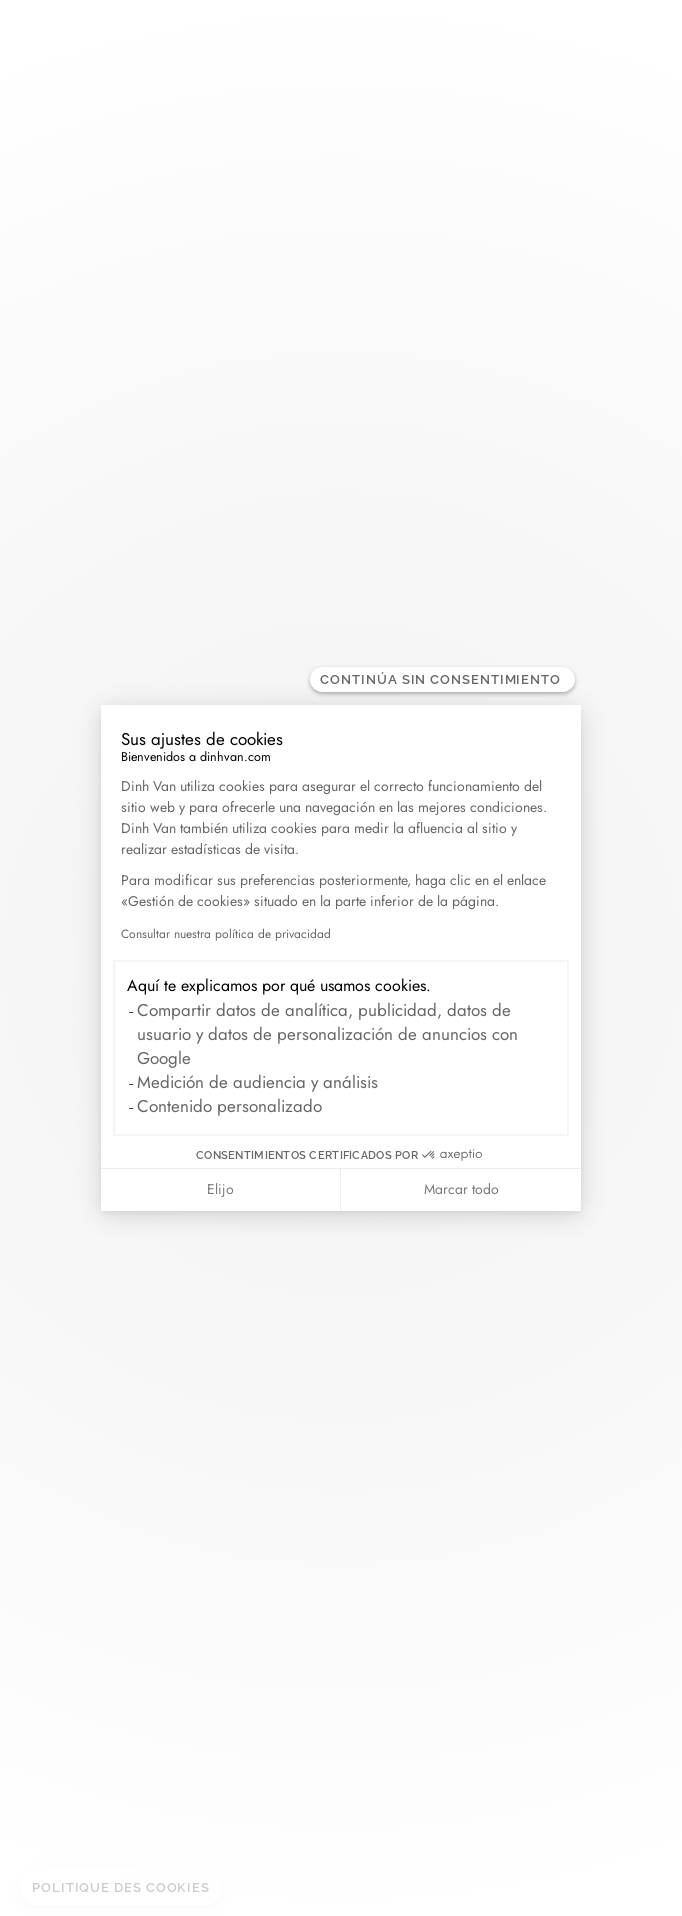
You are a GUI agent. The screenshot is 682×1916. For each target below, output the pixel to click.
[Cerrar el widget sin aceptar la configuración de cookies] (442, 679)
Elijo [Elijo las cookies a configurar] (220, 1189)
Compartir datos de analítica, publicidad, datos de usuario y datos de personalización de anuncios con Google (327, 1034)
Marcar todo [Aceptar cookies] (461, 1189)
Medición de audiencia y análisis (257, 1082)
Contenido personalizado (229, 1106)
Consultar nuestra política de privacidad (226, 934)
